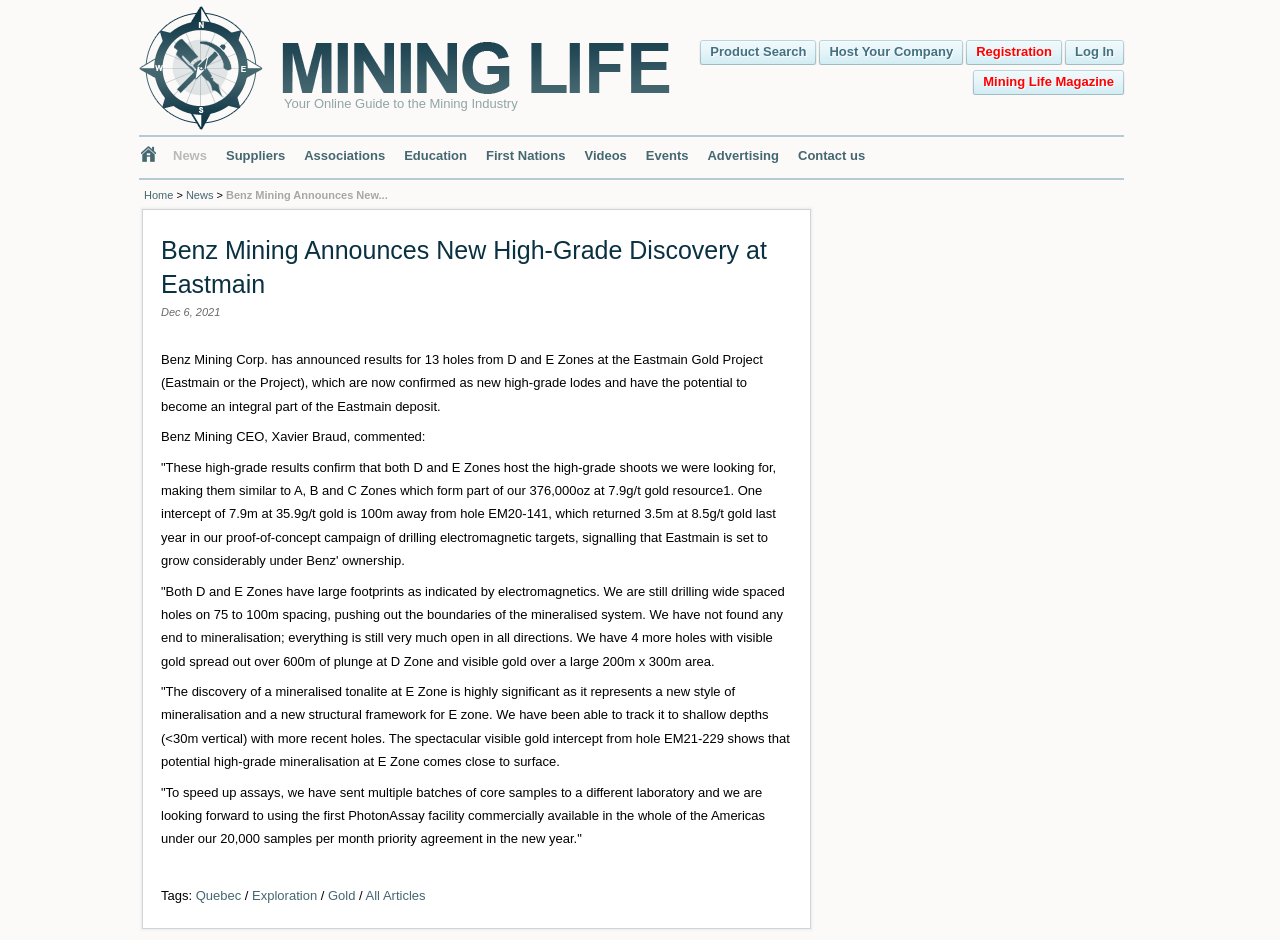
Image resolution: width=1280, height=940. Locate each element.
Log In (1094, 51)
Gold (341, 895)
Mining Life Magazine (1048, 81)
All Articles (396, 895)
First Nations (525, 155)
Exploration (284, 895)
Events (667, 155)
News (190, 155)
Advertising (743, 155)
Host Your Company (891, 51)
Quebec (219, 895)
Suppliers (255, 155)
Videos (605, 155)
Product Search (758, 51)
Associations (344, 155)
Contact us (831, 155)
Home (158, 195)
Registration (1014, 51)
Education (435, 155)
